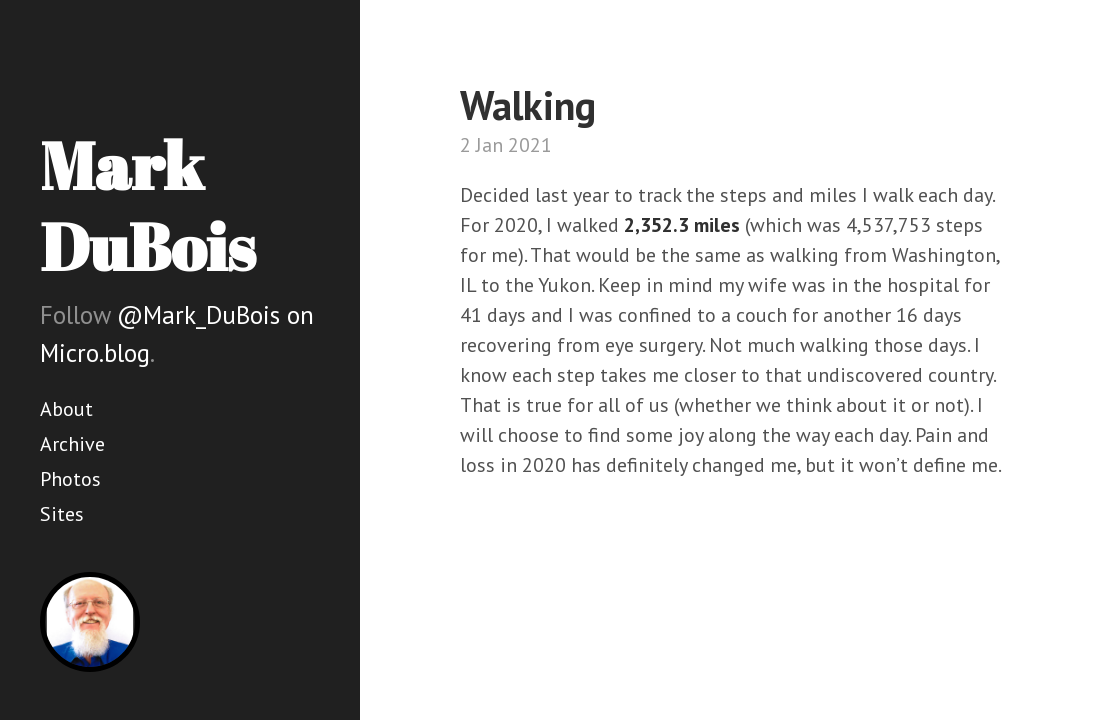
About (66, 409)
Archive (72, 444)
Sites (62, 514)
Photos (70, 479)
